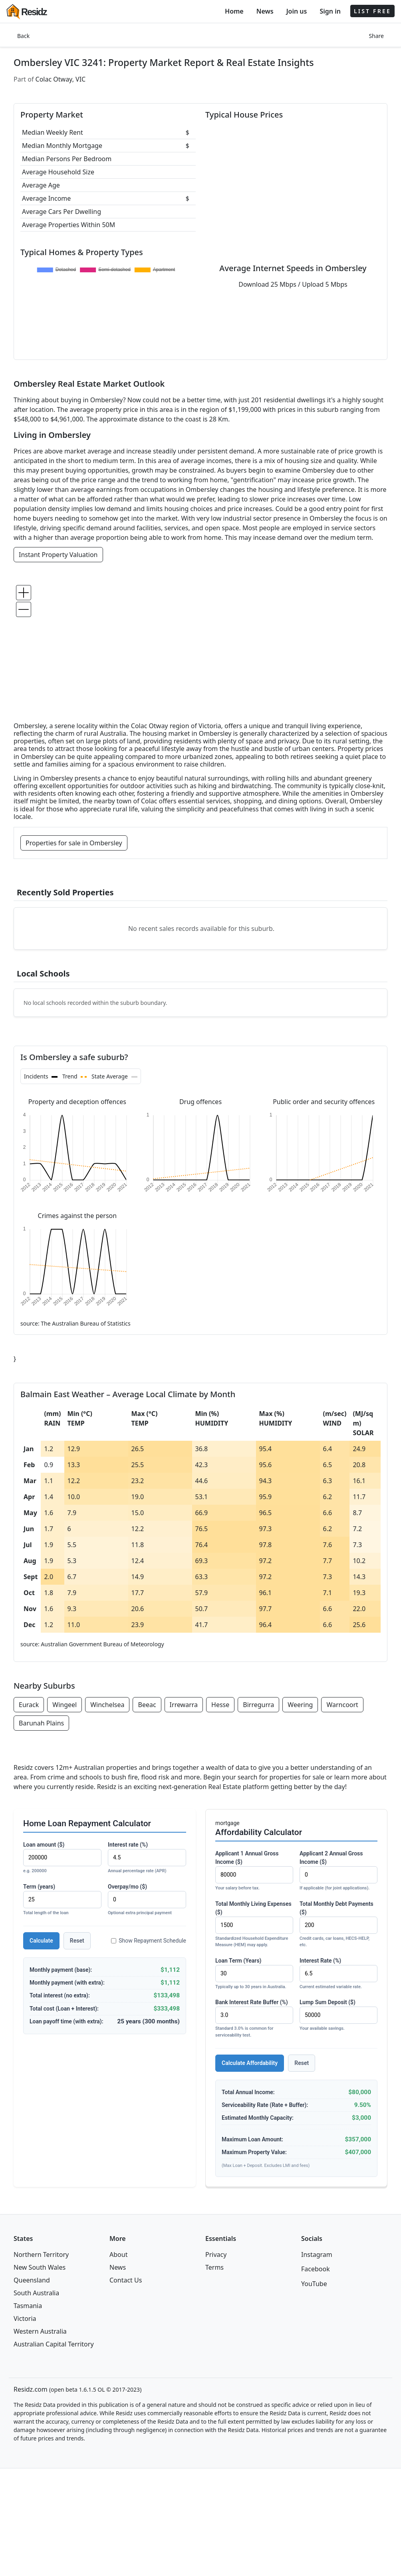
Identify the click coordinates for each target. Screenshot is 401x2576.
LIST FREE (372, 11)
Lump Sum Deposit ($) (338, 2015)
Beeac (147, 1704)
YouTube (314, 2283)
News (265, 11)
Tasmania (28, 2305)
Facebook (315, 2268)
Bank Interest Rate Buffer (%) (254, 2019)
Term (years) (62, 1900)
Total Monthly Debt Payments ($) (338, 1925)
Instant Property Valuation (58, 554)
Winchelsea (107, 1704)
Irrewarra (184, 1704)
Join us (296, 11)
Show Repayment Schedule (148, 1940)
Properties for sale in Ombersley (74, 843)
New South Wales (40, 2267)
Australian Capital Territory (54, 2344)
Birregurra (258, 1704)
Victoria (25, 2318)
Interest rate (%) (147, 1858)
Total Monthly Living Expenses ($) (254, 1925)
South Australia (36, 2292)
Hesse (220, 1704)
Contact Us (125, 2280)
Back (23, 36)
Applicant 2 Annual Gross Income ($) (338, 1871)
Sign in (330, 11)
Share (376, 36)
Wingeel (64, 1704)
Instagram (316, 2254)
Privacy (215, 2254)
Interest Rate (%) (338, 1974)
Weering (300, 1704)
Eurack (29, 1704)
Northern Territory (41, 2254)
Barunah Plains (41, 1723)
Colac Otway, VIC (61, 79)
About (118, 2254)
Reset (77, 1940)
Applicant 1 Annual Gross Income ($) (254, 1871)
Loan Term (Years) (254, 1974)
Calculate (41, 1940)
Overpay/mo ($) (147, 1900)
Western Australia (40, 2331)
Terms (214, 2267)
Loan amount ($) (62, 1858)
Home (234, 11)
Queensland (32, 2280)
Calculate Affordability (250, 2063)
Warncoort (342, 1704)
